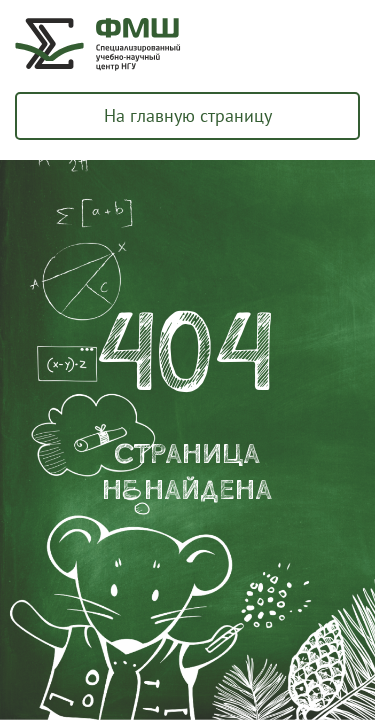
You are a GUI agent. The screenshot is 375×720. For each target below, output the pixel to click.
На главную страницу (188, 115)
